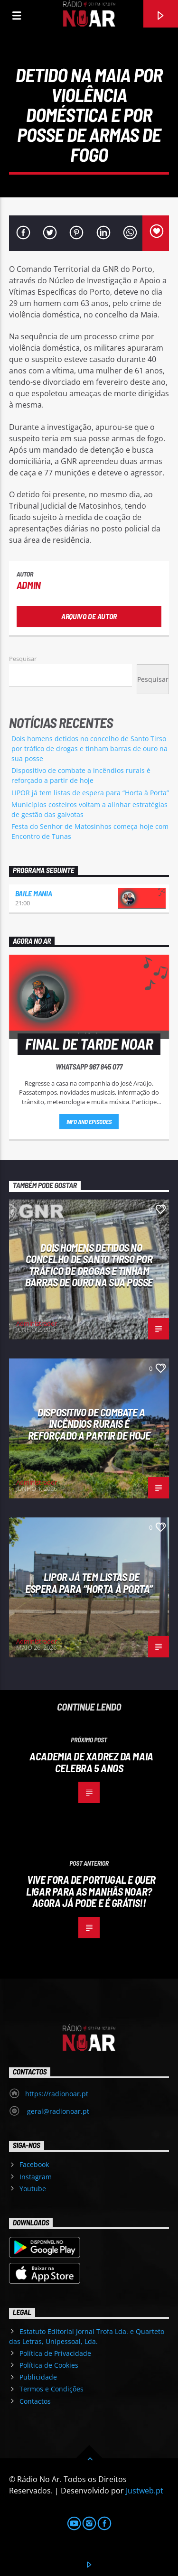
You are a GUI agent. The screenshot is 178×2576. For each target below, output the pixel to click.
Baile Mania (33, 893)
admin (29, 585)
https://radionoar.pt (56, 2093)
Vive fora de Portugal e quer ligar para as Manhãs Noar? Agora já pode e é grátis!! (90, 1891)
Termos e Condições (51, 2388)
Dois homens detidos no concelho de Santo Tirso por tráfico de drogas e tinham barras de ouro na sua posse (89, 748)
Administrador (36, 1323)
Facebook (34, 2164)
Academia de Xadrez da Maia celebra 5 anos (91, 1762)
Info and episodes (89, 1121)
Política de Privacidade (55, 2353)
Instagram (35, 2176)
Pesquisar (23, 658)
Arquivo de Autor (89, 616)
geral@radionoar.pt (57, 2111)
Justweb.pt (144, 2490)
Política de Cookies (48, 2365)
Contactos (35, 2401)
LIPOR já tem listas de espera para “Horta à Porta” (90, 792)
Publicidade (38, 2376)
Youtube (32, 2188)
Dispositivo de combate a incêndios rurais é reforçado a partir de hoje (89, 1423)
